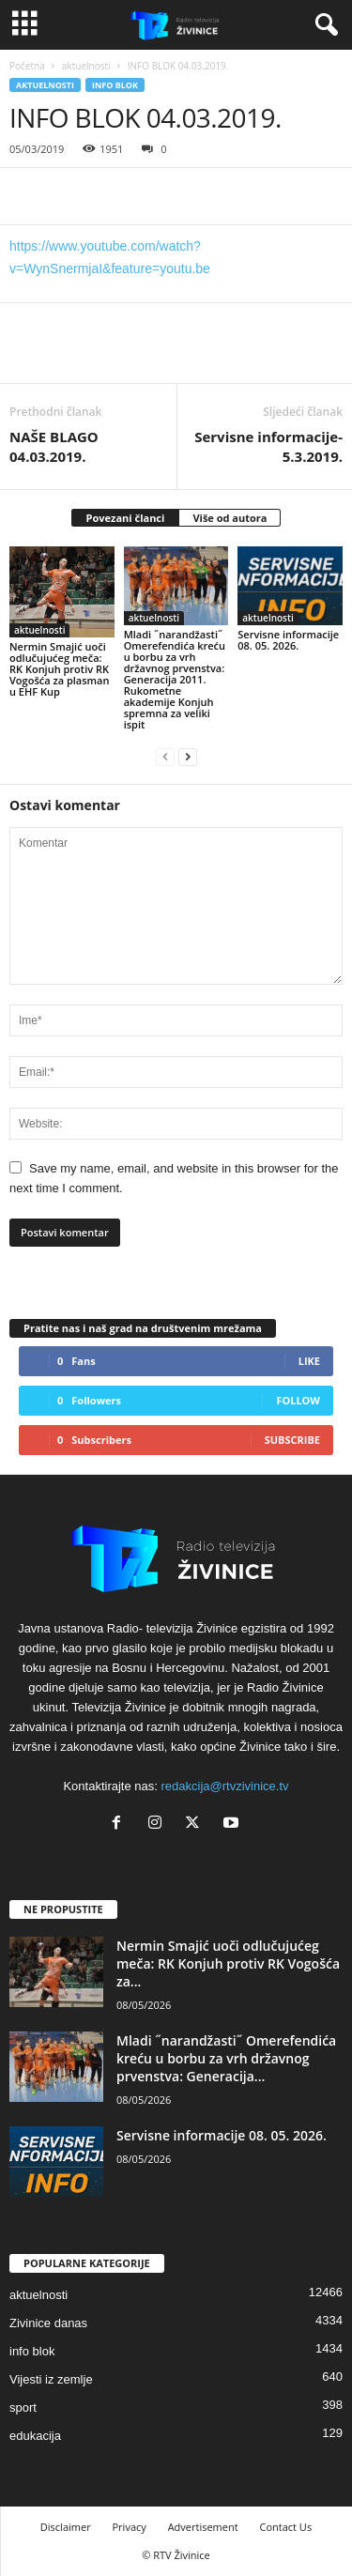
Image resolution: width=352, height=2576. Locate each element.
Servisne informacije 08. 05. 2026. (288, 639)
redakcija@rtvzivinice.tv (225, 1786)
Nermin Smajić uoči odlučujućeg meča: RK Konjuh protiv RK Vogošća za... (228, 1963)
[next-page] (187, 756)
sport (23, 2407)
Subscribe (292, 1440)
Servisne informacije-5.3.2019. (268, 446)
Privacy (129, 2527)
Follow (298, 1400)
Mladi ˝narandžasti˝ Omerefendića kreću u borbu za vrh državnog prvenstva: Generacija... (226, 2058)
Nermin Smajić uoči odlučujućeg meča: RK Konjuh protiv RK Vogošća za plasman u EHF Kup (59, 668)
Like (309, 1361)
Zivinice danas (48, 2323)
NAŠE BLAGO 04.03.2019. (54, 446)
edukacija (35, 2436)
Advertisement (203, 2527)
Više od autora (229, 518)
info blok (115, 85)
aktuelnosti (86, 65)
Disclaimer (65, 2527)
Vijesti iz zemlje (51, 2379)
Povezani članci (125, 518)
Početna (27, 65)
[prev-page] (165, 756)
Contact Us (286, 2527)
